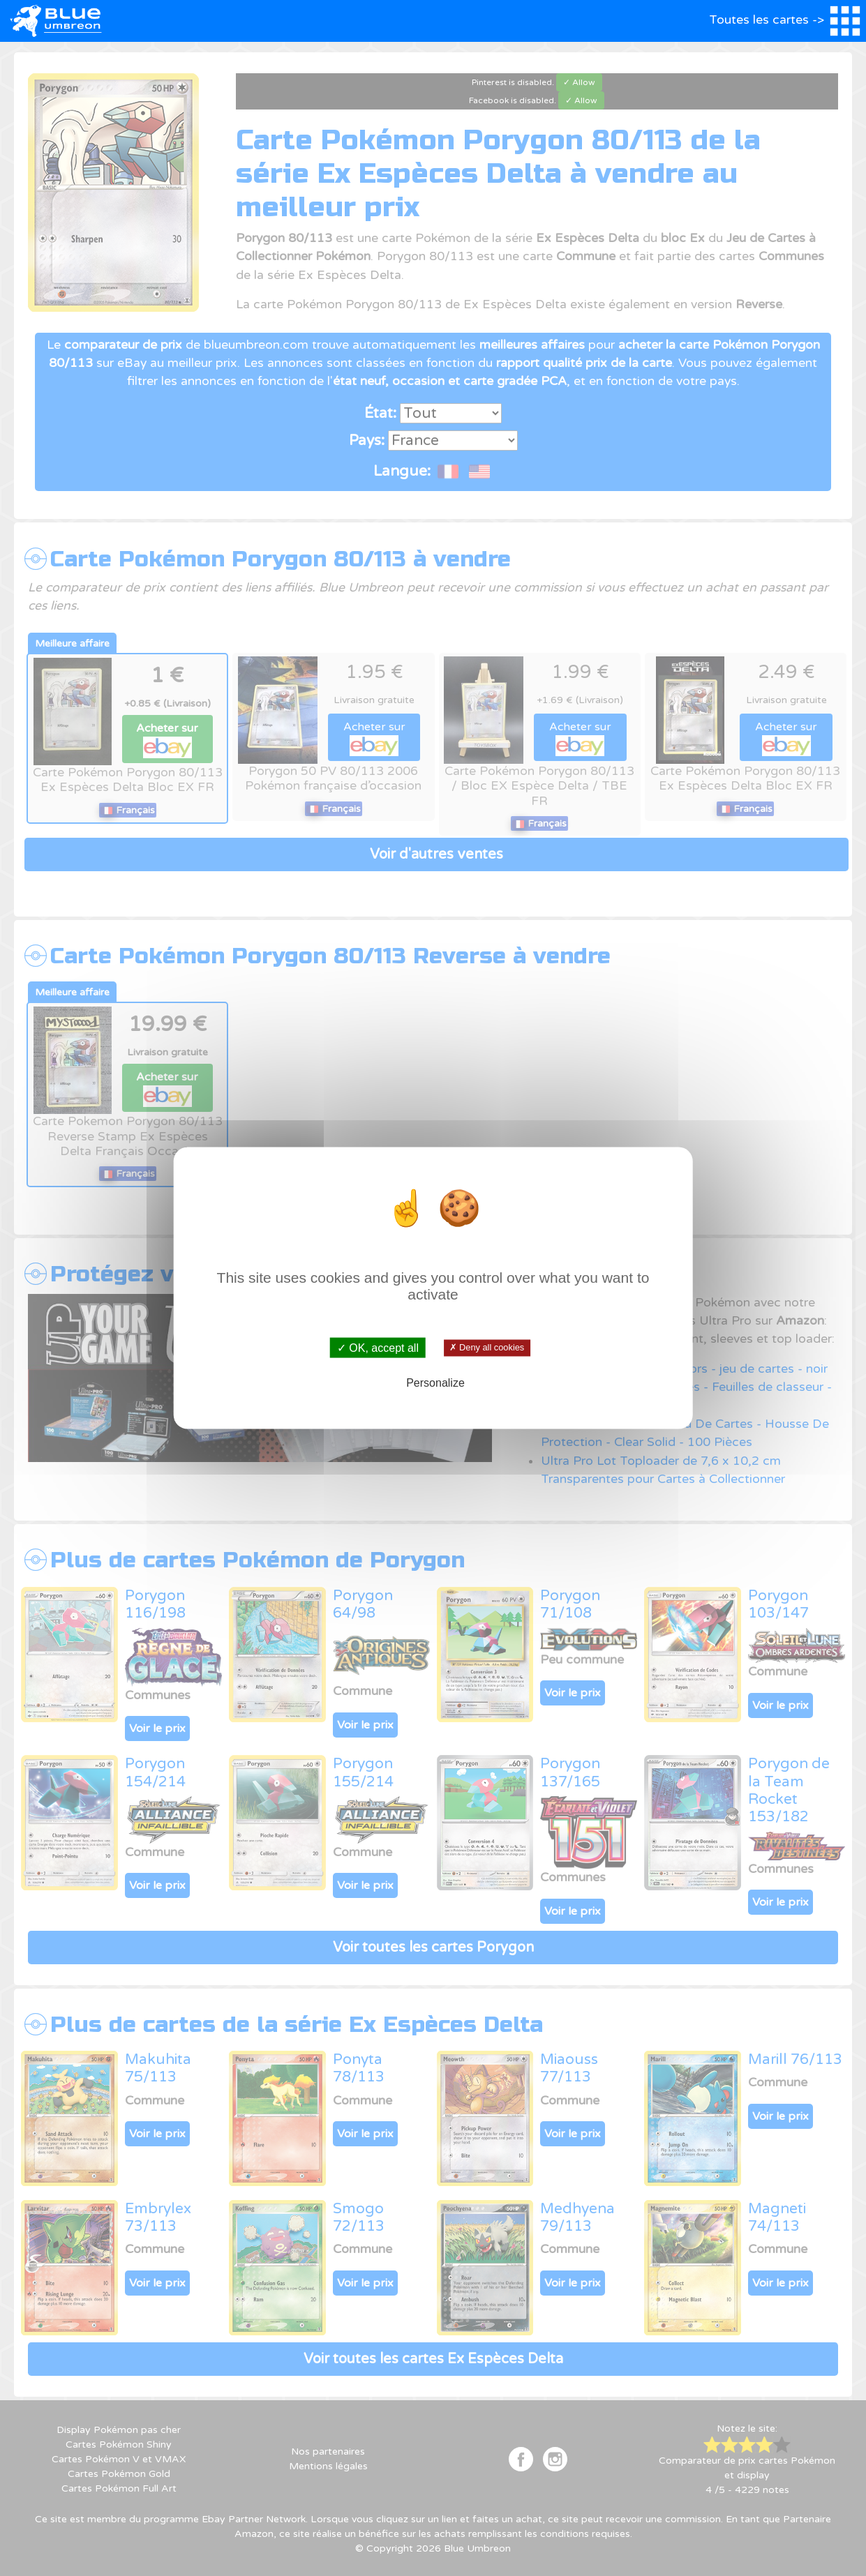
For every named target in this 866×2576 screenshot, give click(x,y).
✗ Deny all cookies (487, 1348)
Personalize (435, 1383)
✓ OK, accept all (378, 1347)
